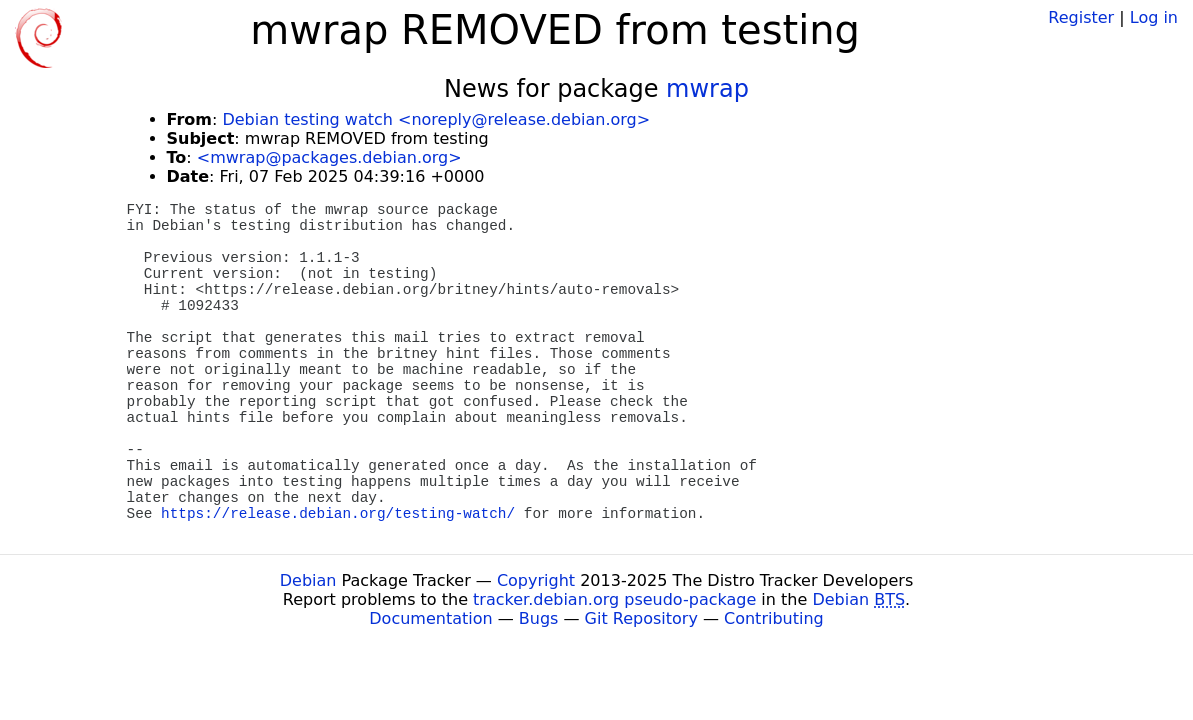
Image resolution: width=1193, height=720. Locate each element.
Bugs (539, 618)
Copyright (536, 580)
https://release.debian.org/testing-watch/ (338, 514)
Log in (1154, 17)
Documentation (430, 618)
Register (1081, 17)
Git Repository (641, 618)
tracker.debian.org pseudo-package (614, 599)
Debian (308, 580)
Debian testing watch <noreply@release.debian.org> (436, 119)
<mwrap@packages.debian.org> (329, 157)
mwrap (707, 89)
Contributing (774, 618)
